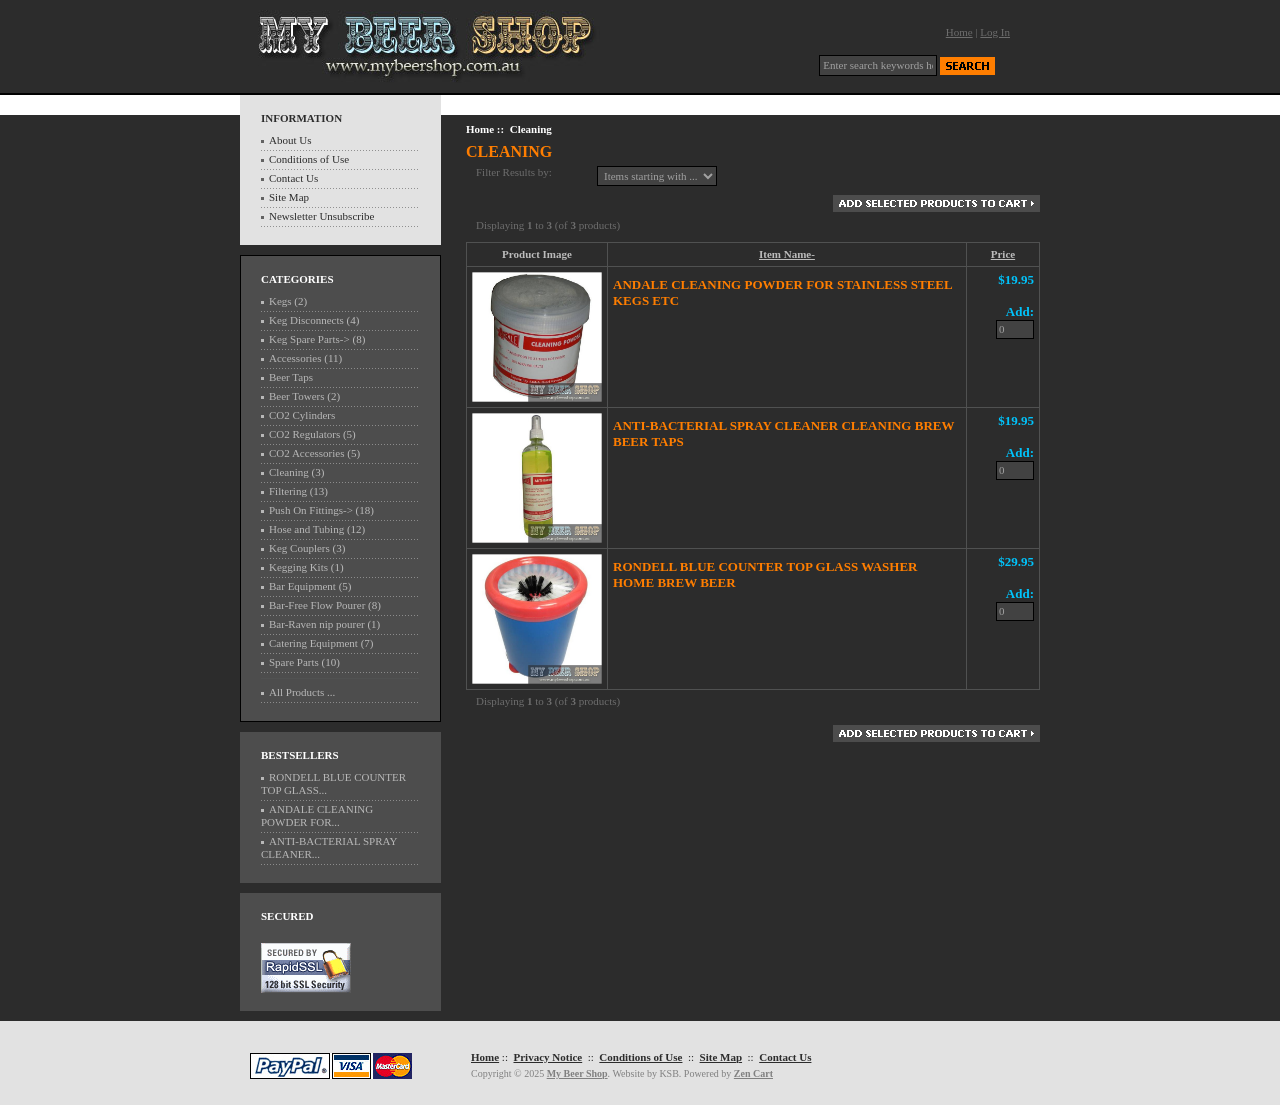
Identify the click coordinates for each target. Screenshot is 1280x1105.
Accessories (295, 358)
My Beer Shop (577, 1073)
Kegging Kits (298, 567)
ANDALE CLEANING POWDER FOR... (317, 815)
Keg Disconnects (306, 320)
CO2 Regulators (304, 434)
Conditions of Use (309, 159)
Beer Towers (297, 396)
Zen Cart (753, 1073)
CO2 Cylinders (302, 415)
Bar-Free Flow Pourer (317, 605)
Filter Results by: (514, 172)
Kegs (280, 301)
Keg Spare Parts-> (309, 339)
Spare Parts (294, 662)
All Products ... (302, 692)
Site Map (289, 197)
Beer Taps (291, 377)
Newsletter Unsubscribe (321, 216)
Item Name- (787, 254)
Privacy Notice (547, 1057)
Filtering (288, 491)
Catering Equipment (313, 643)
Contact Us (293, 178)
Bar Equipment (302, 586)
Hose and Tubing (306, 529)
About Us (290, 140)
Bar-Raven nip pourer (317, 624)
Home (959, 32)
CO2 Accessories (306, 453)
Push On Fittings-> (311, 510)
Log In (995, 32)
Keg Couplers (299, 548)
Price (1003, 254)
